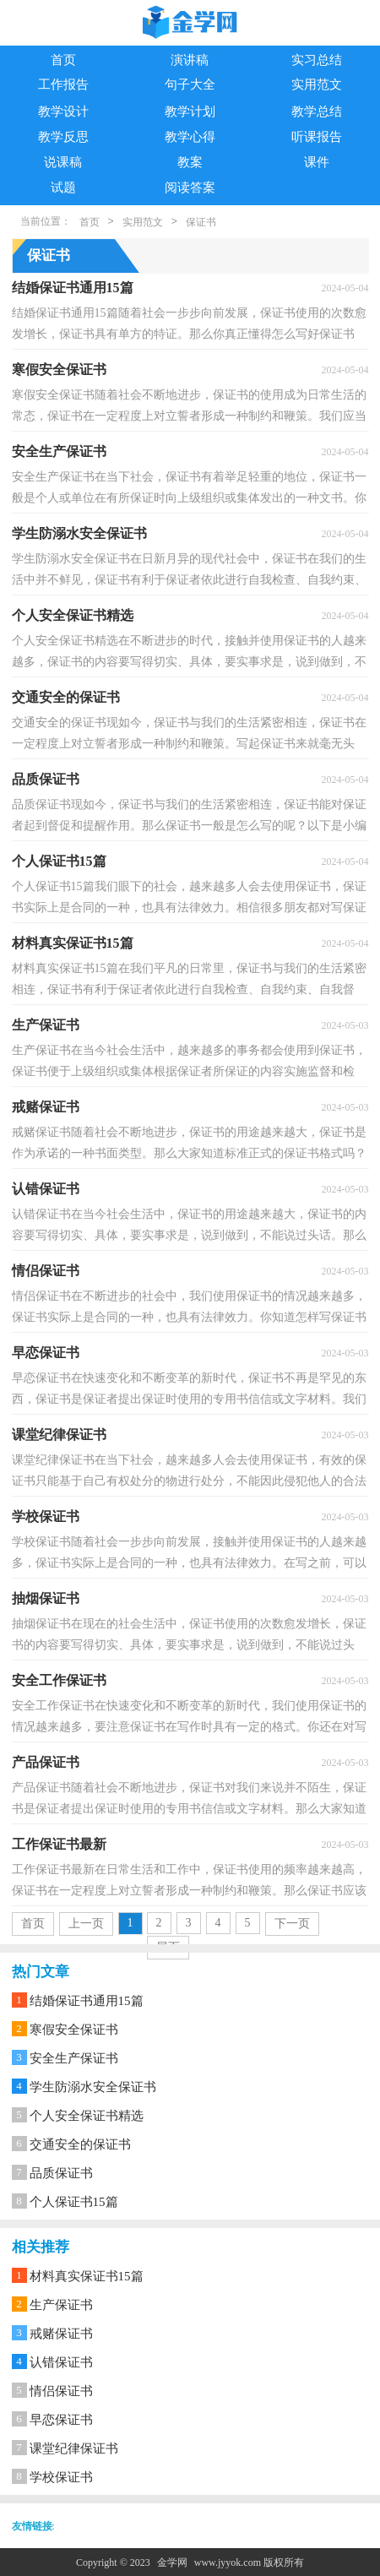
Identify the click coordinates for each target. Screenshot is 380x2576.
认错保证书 (61, 2362)
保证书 (201, 222)
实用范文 (316, 84)
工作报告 (63, 84)
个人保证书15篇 (74, 2202)
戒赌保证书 (61, 2333)
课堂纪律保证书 (74, 2448)
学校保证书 (61, 2477)
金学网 (172, 2562)
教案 (190, 162)
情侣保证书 (61, 2391)
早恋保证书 (61, 2420)
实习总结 (316, 60)
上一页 (86, 1923)
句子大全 (190, 84)
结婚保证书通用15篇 (87, 2001)
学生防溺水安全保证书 (93, 2087)
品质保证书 (61, 2173)
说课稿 (63, 162)
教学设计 (63, 111)
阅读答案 (190, 187)
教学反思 (63, 137)
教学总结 (316, 111)
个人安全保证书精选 (87, 2115)
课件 (316, 162)
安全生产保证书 (74, 2058)
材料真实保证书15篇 (87, 2276)
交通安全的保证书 (80, 2144)
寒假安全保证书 (74, 2029)
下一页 (292, 1923)
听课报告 (316, 137)
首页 (63, 60)
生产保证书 (61, 2305)
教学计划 (190, 111)
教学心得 (190, 137)
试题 (63, 187)
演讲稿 (190, 60)
